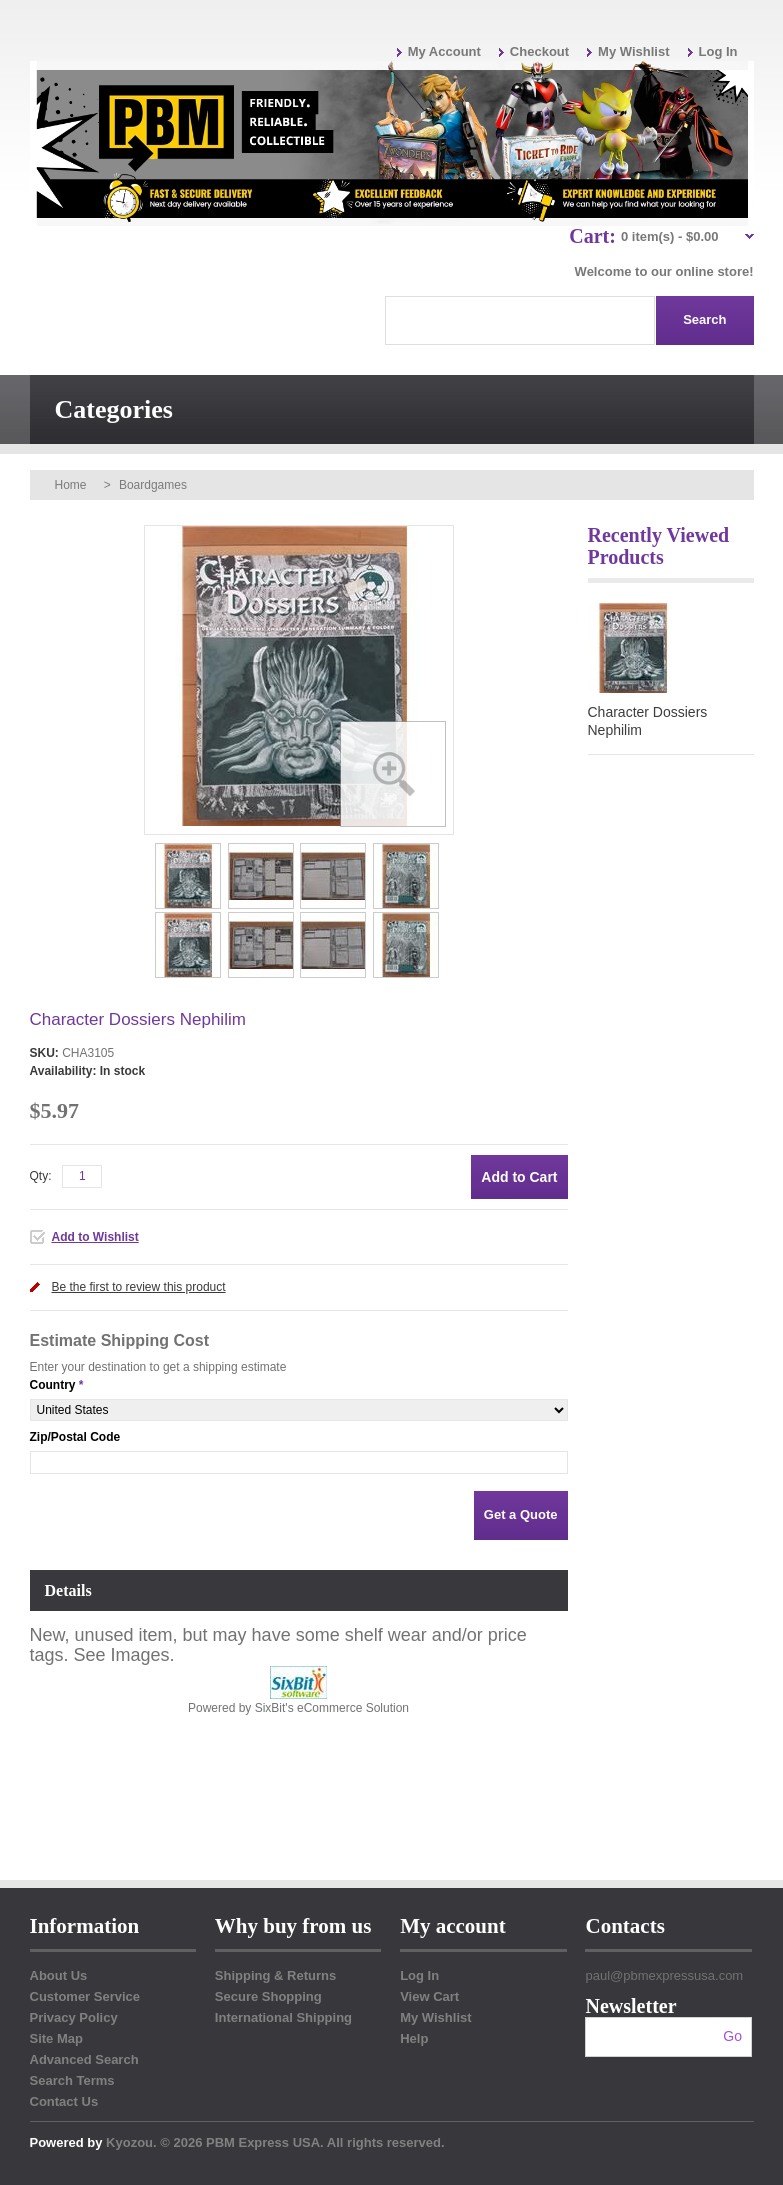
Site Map (56, 2038)
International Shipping (283, 2017)
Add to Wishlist (95, 1237)
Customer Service (85, 1996)
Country (53, 1385)
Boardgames (153, 485)
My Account (444, 51)
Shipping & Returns (275, 1975)
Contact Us (64, 2101)
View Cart (429, 1996)
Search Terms (72, 2080)
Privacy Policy (74, 2017)
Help (414, 2038)
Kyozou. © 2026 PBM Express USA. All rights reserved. (275, 2142)
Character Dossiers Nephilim (648, 721)
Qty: (41, 1176)
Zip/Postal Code (75, 1437)
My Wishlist (633, 51)
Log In (718, 51)
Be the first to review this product (139, 1287)
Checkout (539, 51)
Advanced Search (84, 2059)
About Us (59, 1975)
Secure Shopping (268, 1996)
